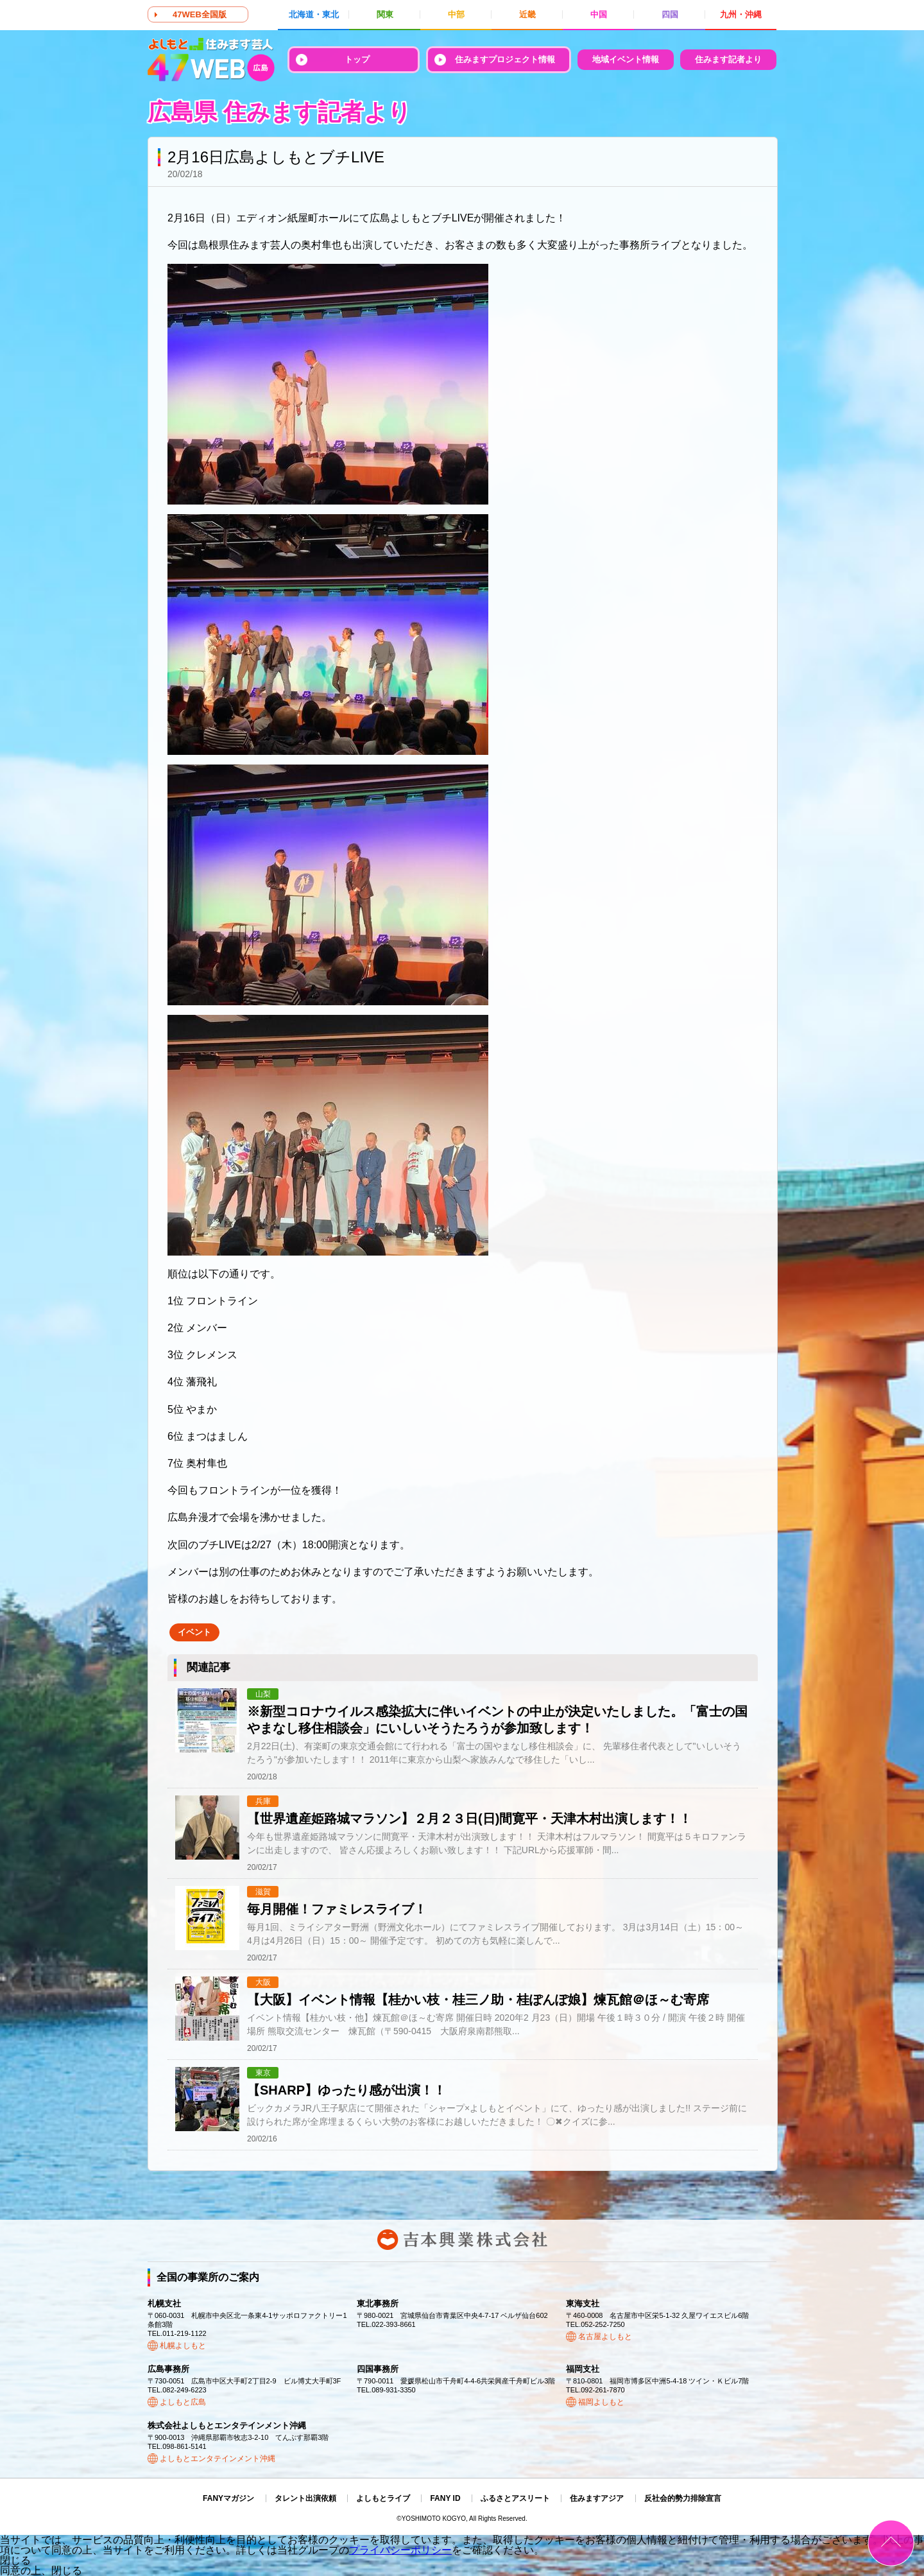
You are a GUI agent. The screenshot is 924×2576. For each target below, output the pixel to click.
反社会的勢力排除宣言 (682, 2498)
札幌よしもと (183, 2345)
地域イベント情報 (625, 59)
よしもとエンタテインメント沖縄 (217, 2458)
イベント (194, 1632)
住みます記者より (728, 59)
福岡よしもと (601, 2402)
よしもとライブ (383, 2498)
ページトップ (891, 2543)
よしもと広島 (183, 2402)
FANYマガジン (228, 2498)
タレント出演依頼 (305, 2498)
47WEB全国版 (200, 14)
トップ (357, 59)
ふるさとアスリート (515, 2498)
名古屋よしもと (605, 2336)
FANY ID (445, 2498)
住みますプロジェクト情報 (505, 59)
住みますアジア (597, 2498)
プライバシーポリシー (400, 2550)
